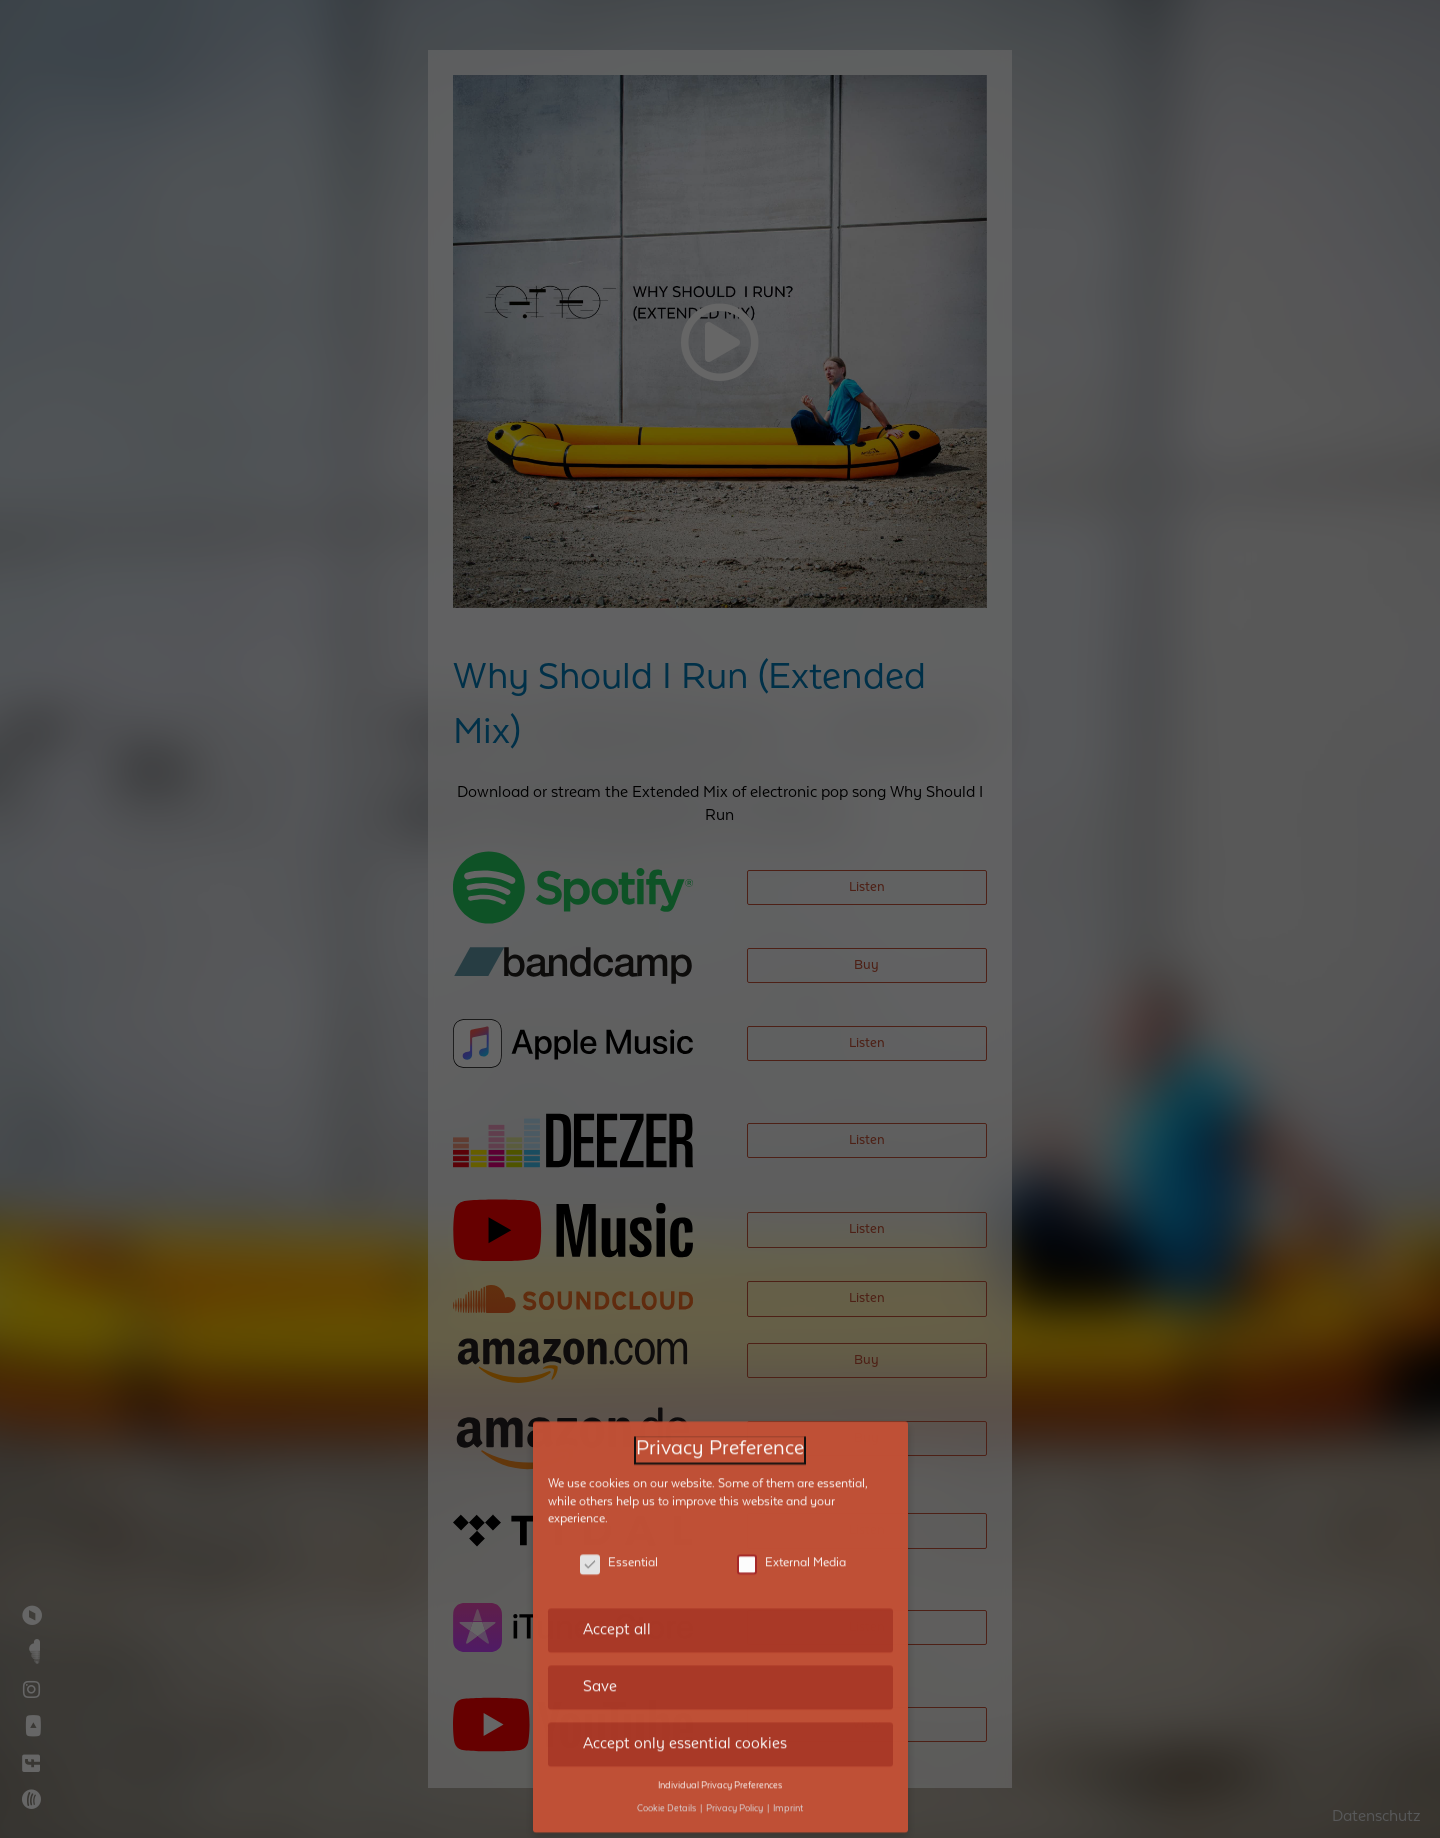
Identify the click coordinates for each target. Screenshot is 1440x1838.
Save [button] (600, 1597)
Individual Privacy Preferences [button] (720, 1695)
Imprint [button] (788, 1718)
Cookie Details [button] (667, 1718)
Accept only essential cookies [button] (685, 1653)
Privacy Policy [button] (735, 1718)
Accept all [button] (617, 1540)
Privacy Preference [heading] (720, 1359)
